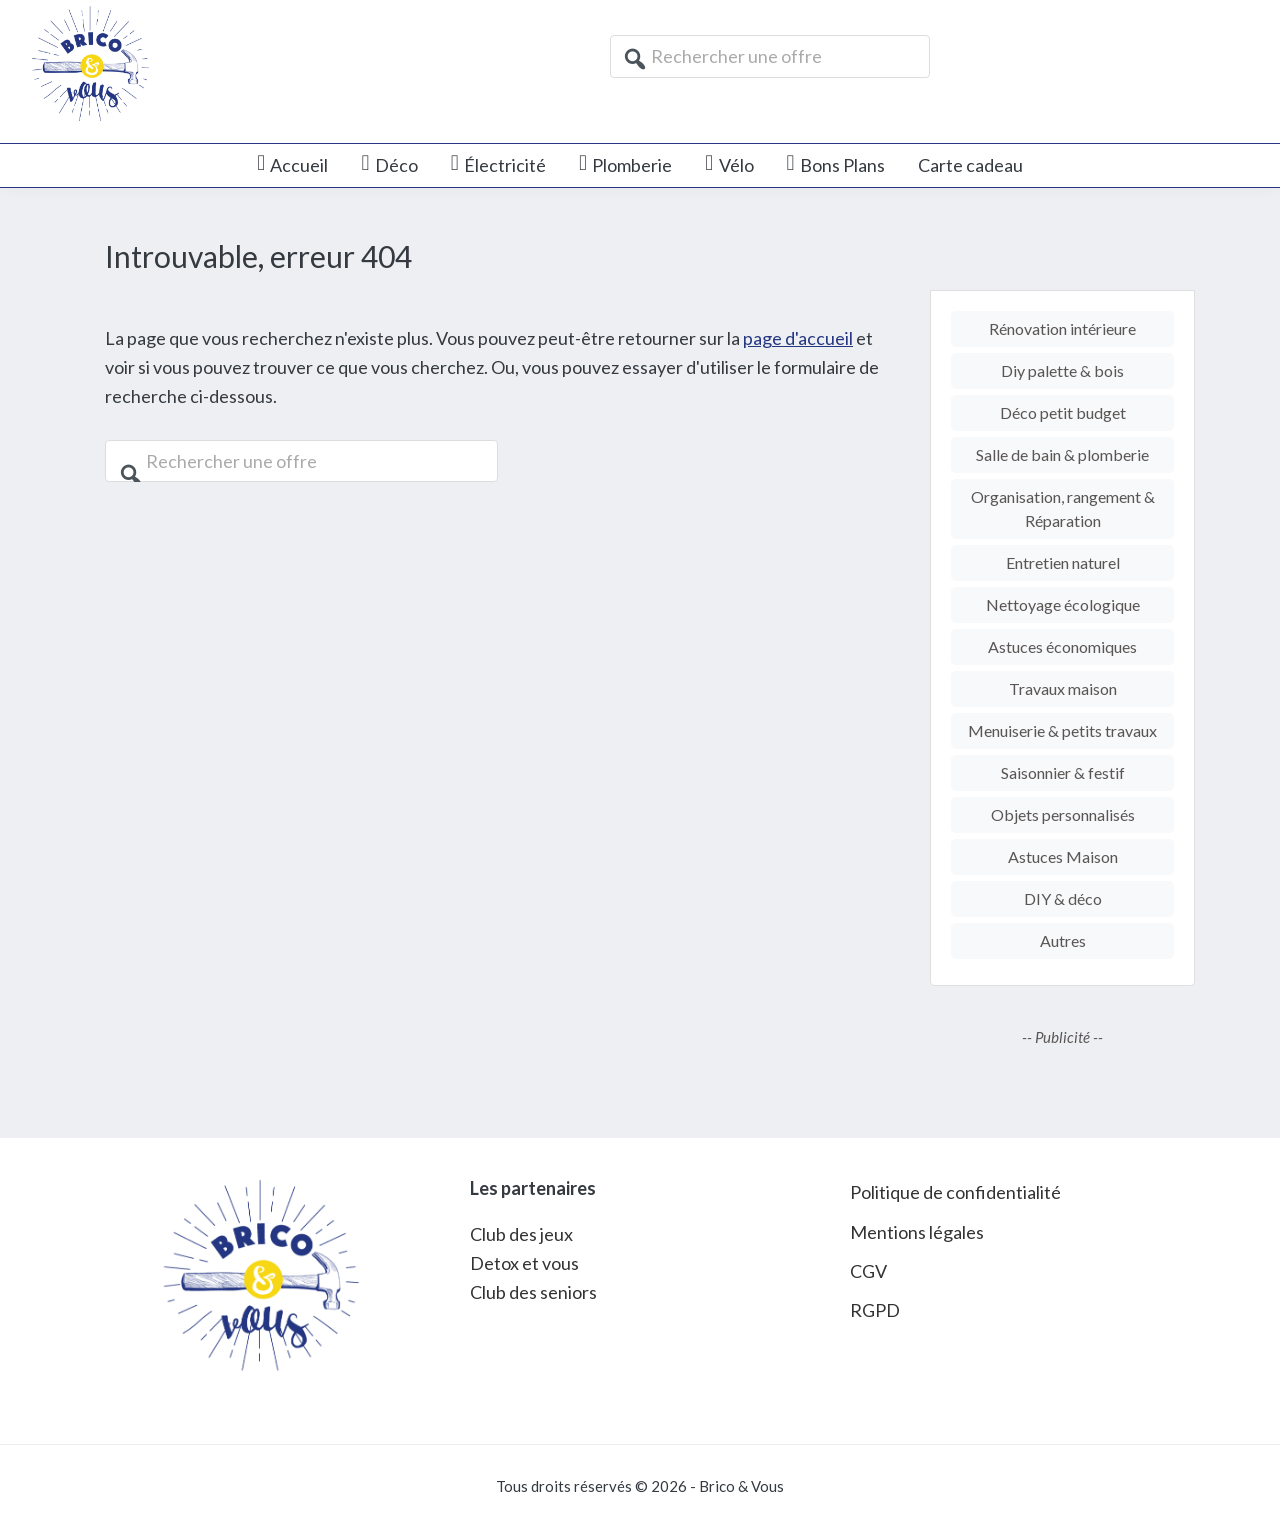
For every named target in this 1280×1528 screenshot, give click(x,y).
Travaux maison (1063, 688)
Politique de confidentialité (955, 1192)
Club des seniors (533, 1292)
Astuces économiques (1062, 646)
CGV (868, 1271)
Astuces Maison (1063, 856)
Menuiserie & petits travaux (1062, 730)
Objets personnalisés (1063, 814)
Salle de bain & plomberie (1062, 454)
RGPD (875, 1310)
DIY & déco (1063, 898)
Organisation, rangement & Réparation (1063, 508)
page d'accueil (798, 338)
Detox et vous (524, 1263)
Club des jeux (521, 1234)
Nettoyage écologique (1063, 604)
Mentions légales (917, 1232)
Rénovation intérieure (1062, 328)
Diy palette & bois (1062, 370)
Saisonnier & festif (1063, 772)
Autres (1063, 940)
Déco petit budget (1063, 412)
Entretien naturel (1063, 562)
